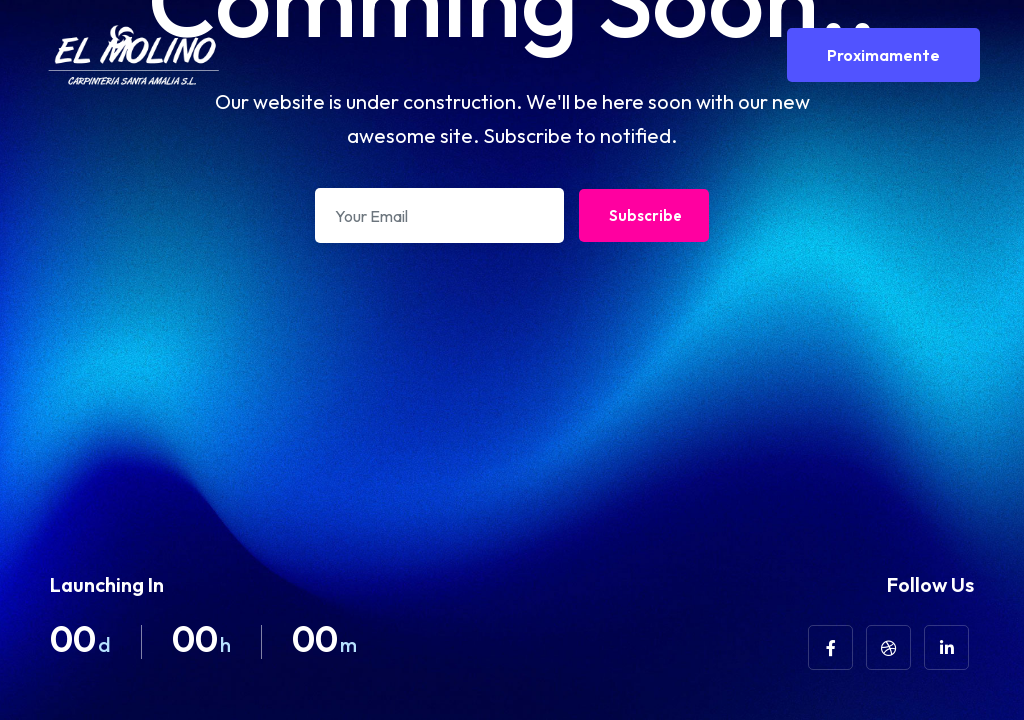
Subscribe (645, 215)
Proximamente (883, 55)
